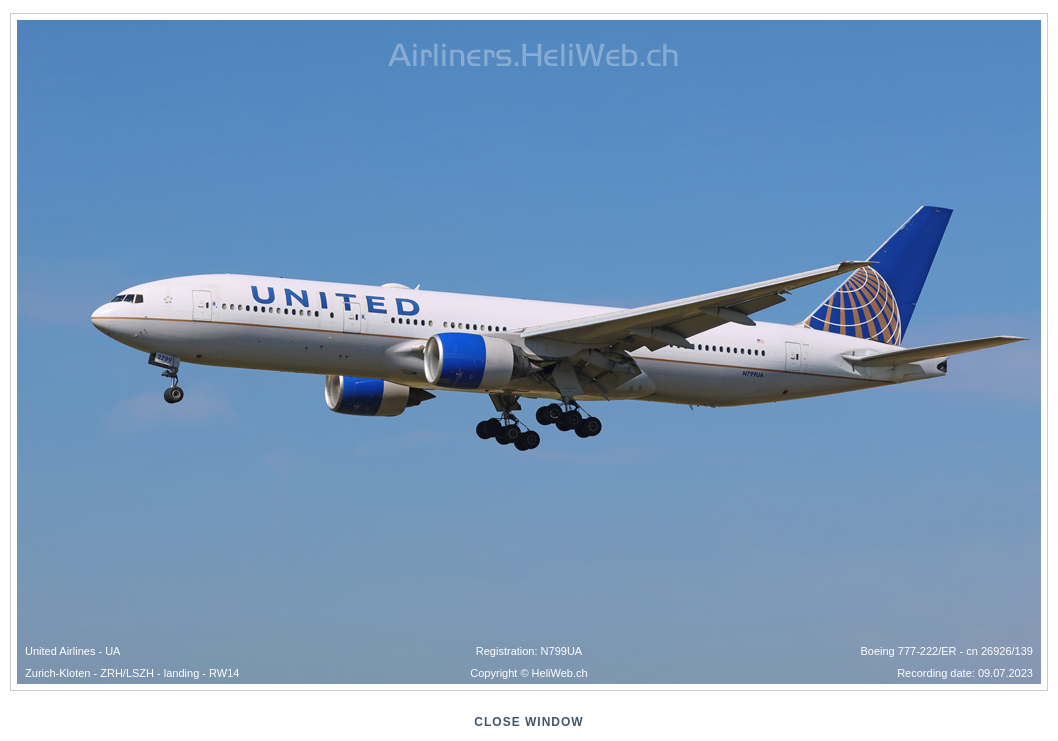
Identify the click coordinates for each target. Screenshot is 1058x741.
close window (528, 722)
